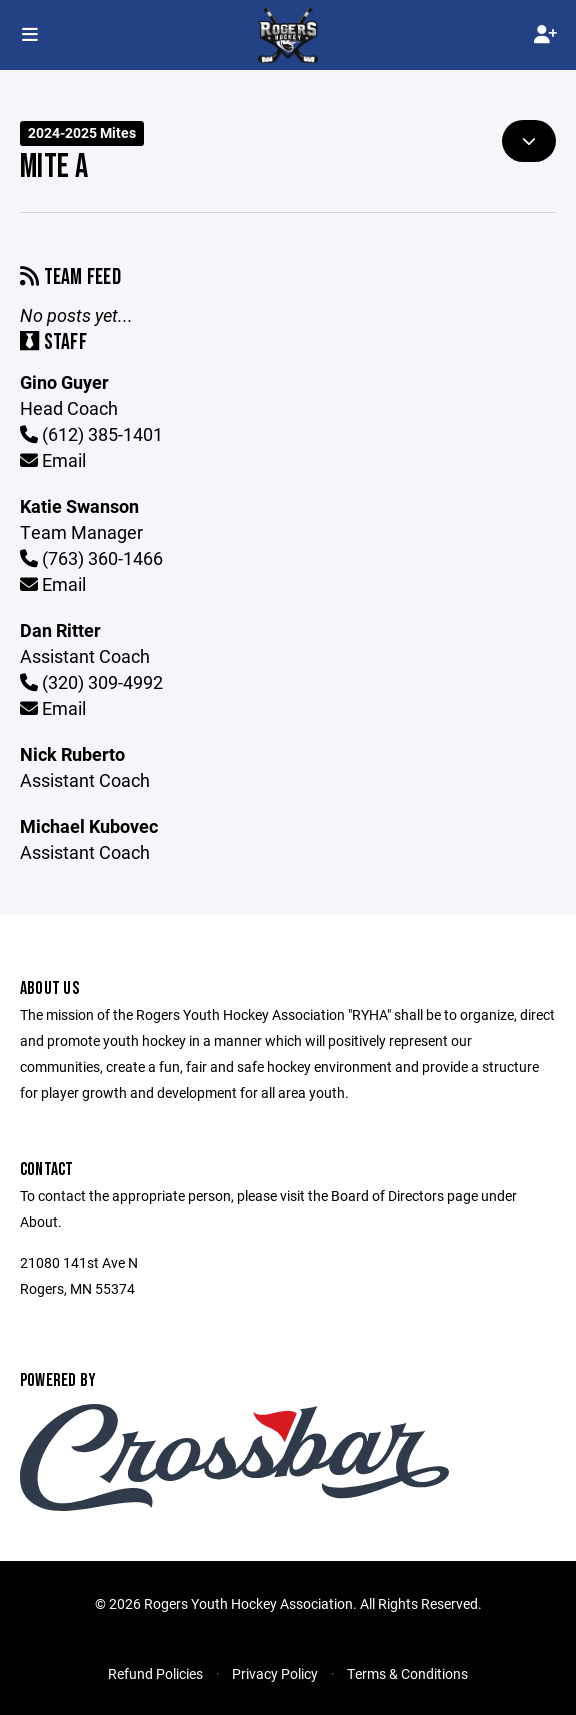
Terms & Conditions (407, 1673)
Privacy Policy (275, 1673)
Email (53, 460)
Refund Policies (155, 1673)
